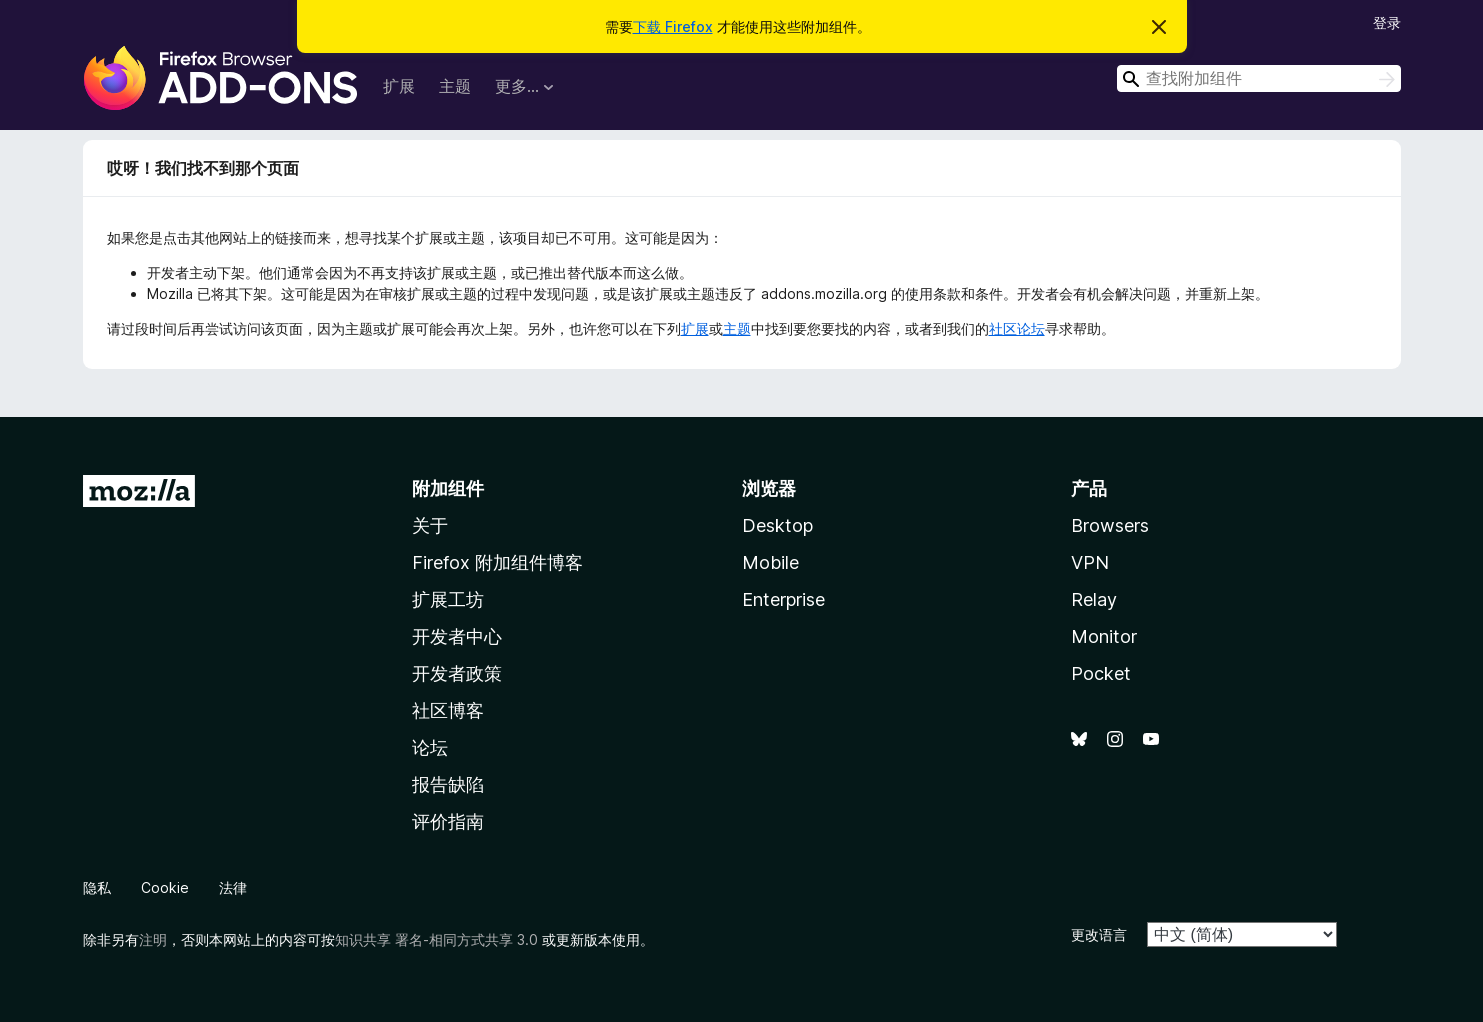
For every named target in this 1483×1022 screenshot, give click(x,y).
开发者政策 (457, 673)
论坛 (430, 747)
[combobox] (1259, 78)
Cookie (165, 887)
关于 (430, 525)
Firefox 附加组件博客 (497, 562)
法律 (233, 887)
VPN (1090, 562)
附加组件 (448, 488)
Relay (1094, 599)
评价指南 (448, 821)
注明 (153, 939)
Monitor (1104, 636)
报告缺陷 (448, 784)
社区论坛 (1017, 328)
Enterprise (783, 599)
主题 (455, 86)
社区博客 (448, 710)
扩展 (399, 86)
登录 (1387, 22)
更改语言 (1099, 934)
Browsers (1110, 525)
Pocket (1101, 673)
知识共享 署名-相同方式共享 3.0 (436, 939)
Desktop (777, 525)
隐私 (97, 887)
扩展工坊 (448, 599)
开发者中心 (457, 636)
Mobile (770, 562)
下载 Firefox (673, 26)
